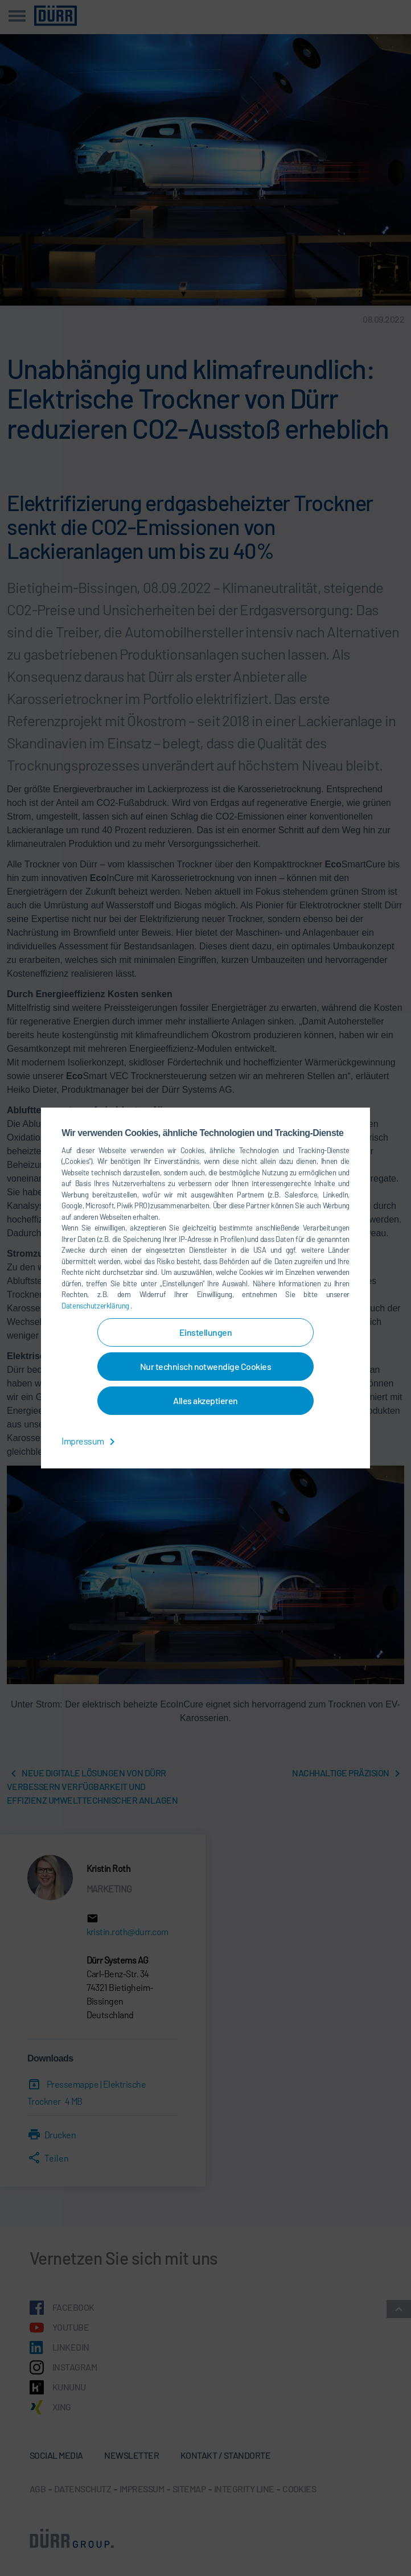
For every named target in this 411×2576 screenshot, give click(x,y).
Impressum (90, 1440)
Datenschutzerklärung (95, 1305)
